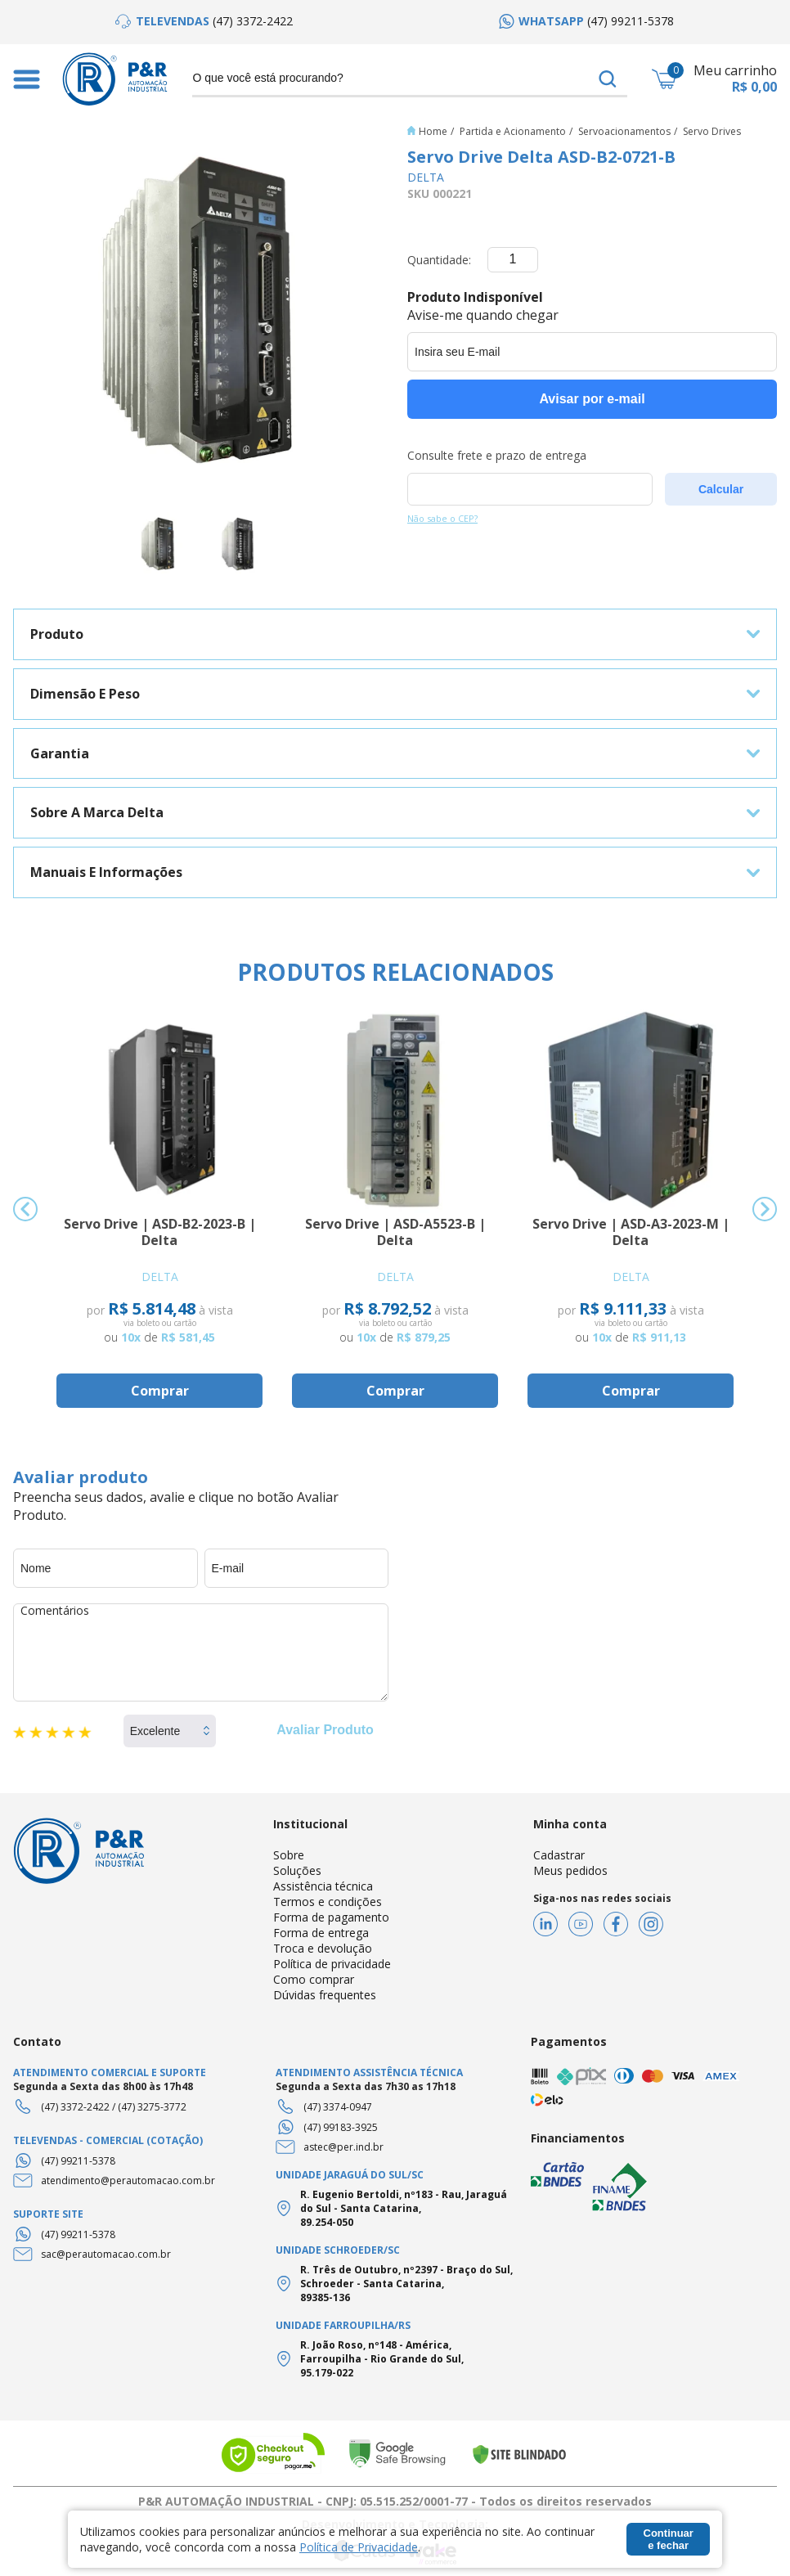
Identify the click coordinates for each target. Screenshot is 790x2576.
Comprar (160, 1391)
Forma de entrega (321, 1932)
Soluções (297, 1870)
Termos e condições (327, 1901)
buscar (607, 78)
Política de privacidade (332, 1963)
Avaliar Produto (325, 1730)
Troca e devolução (322, 1948)
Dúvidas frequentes (324, 1995)
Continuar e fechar (668, 2539)
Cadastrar (559, 1855)
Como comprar (313, 1979)
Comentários (200, 1652)
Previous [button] (25, 1209)
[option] (204, 21)
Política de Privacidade (358, 2547)
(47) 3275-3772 (152, 2107)
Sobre (288, 1855)
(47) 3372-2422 (75, 2107)
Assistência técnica (323, 1886)
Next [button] (764, 1209)
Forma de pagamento (331, 1917)
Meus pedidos (570, 1870)
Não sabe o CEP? (442, 518)
